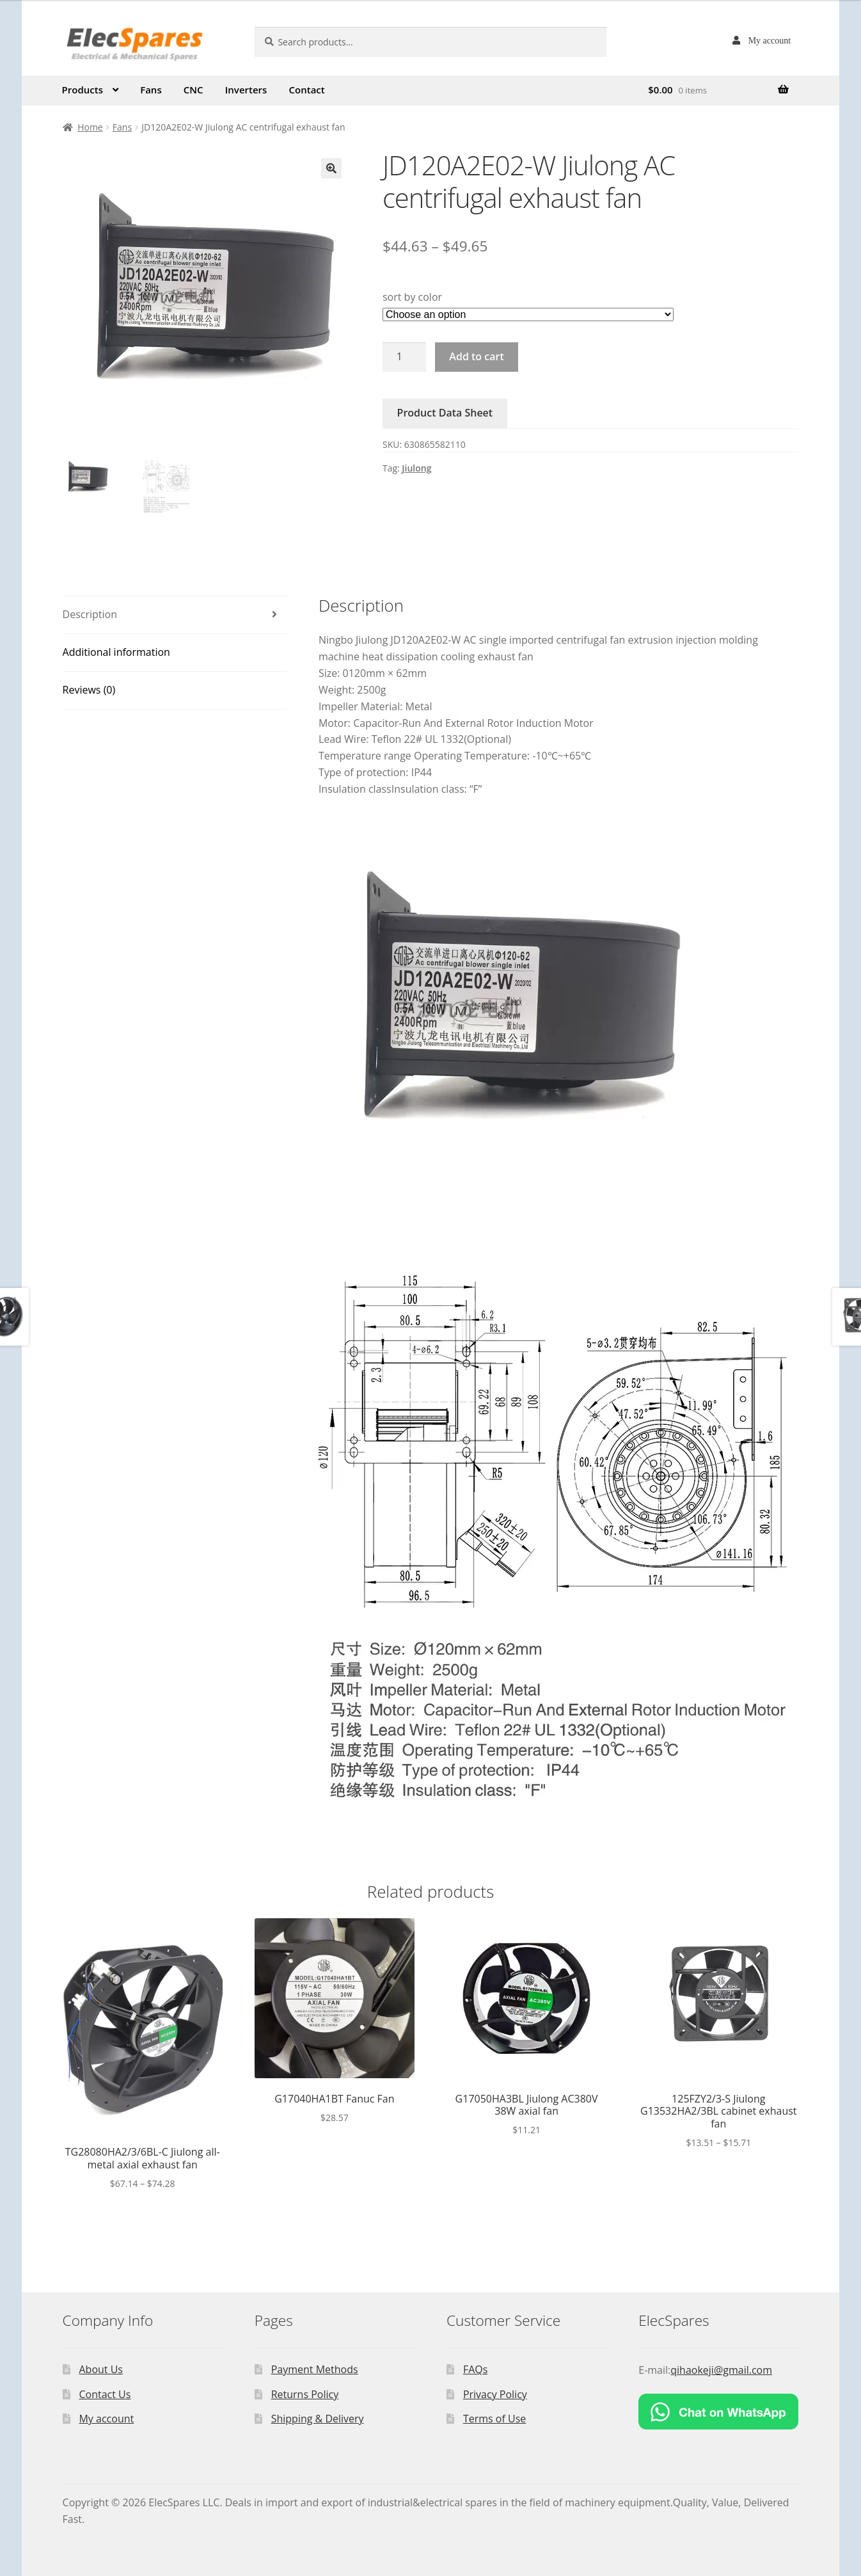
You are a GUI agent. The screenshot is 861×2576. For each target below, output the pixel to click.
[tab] (175, 615)
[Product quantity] (404, 357)
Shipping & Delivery (317, 2419)
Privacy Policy (495, 2394)
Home (90, 127)
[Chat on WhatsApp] (718, 2411)
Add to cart (476, 356)
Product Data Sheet (445, 413)
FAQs (475, 2369)
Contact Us (104, 2394)
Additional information (116, 652)
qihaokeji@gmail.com (721, 2370)
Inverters (246, 89)
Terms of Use (494, 2419)
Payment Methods (314, 2369)
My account (769, 40)
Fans (151, 89)
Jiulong (416, 468)
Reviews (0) (89, 690)
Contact (307, 89)
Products (82, 89)
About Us (101, 2369)
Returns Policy (305, 2394)
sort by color (412, 297)
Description (90, 614)
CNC (193, 89)
